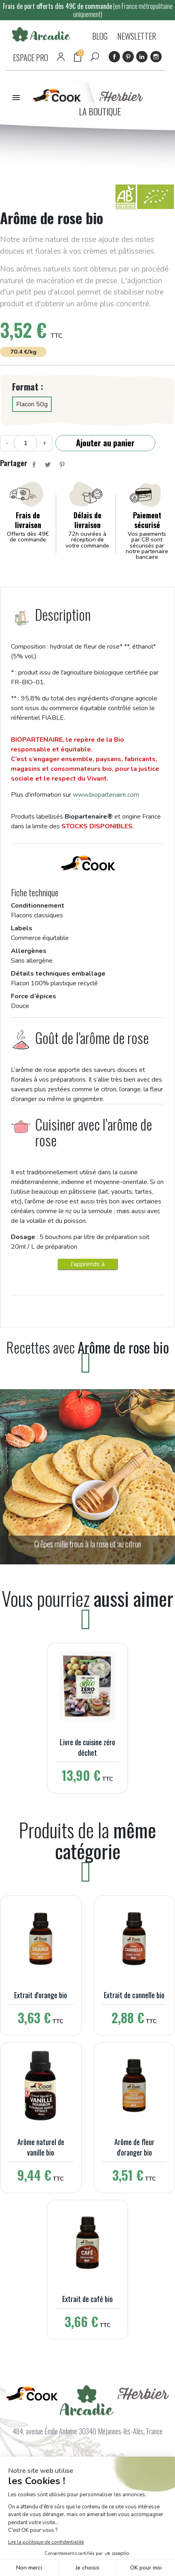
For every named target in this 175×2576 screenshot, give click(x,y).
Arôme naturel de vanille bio (40, 2147)
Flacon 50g (32, 404)
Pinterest (128, 56)
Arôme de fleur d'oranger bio (134, 2147)
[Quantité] (25, 443)
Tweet (48, 464)
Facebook (114, 56)
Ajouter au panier (105, 443)
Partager (34, 464)
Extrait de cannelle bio (134, 1995)
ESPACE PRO (30, 57)
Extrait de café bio (87, 2299)
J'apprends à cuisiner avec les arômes (87, 1265)
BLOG (100, 36)
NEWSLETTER (136, 36)
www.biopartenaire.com (106, 794)
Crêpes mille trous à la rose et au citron (87, 1544)
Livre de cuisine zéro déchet (87, 1747)
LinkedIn (142, 56)
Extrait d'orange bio (40, 1995)
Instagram (156, 56)
